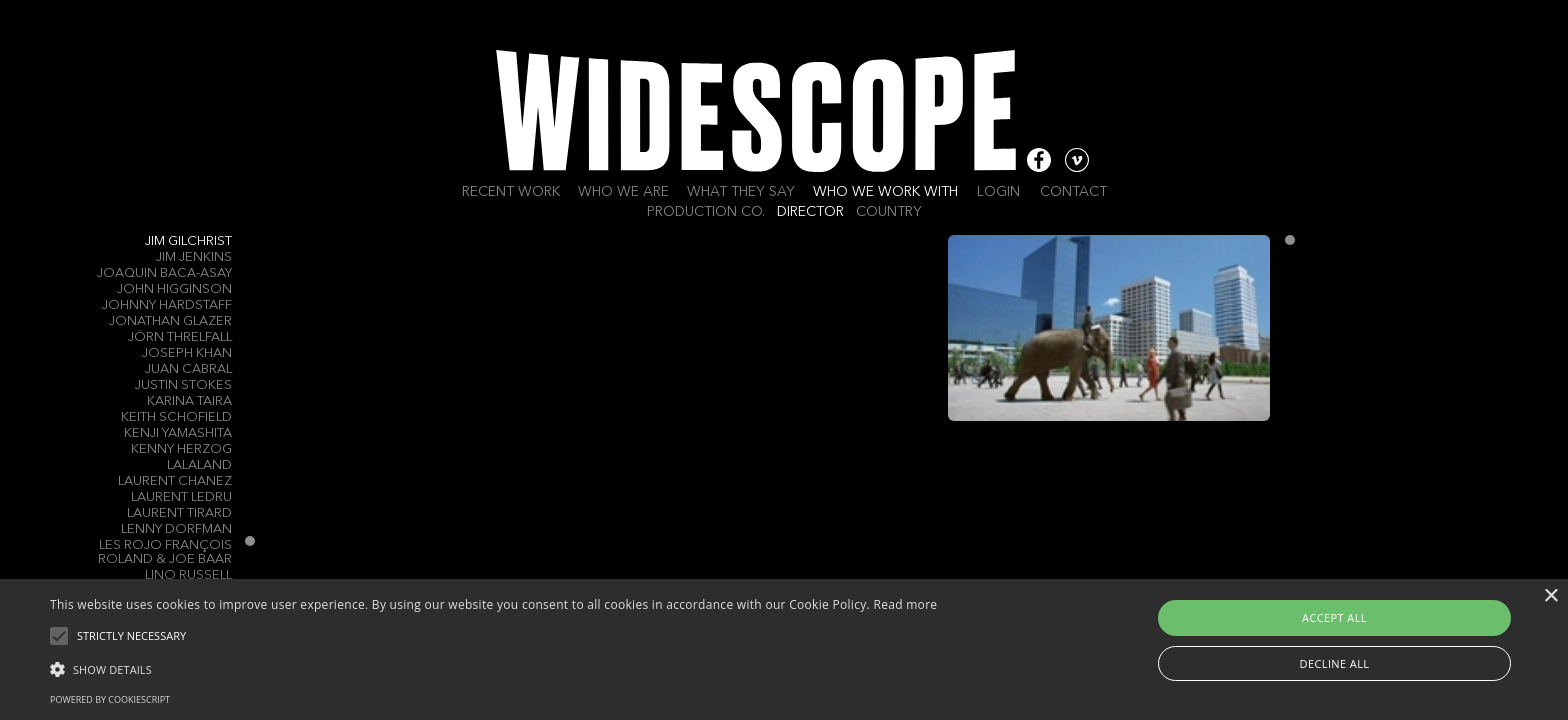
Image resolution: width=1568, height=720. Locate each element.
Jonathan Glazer (170, 321)
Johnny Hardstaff (167, 305)
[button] (493, 668)
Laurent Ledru (181, 497)
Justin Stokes (183, 385)
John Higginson (174, 289)
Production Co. (706, 212)
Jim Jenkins (194, 257)
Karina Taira (189, 401)
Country (889, 212)
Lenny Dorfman (176, 529)
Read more (905, 604)
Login (998, 192)
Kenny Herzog (181, 449)
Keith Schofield (176, 417)
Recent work (511, 192)
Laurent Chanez (175, 481)
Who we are (623, 192)
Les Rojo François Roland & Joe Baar (165, 552)
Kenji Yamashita (178, 433)
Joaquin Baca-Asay (164, 273)
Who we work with (885, 192)
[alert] (784, 649)
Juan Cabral (188, 369)
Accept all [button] (1334, 617)
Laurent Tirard (179, 513)
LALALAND (199, 465)
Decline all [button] (1335, 663)
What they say (741, 192)
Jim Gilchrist (188, 241)
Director (810, 212)
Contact (1073, 192)
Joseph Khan (187, 353)
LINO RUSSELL (188, 575)
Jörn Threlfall (180, 337)
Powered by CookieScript (110, 699)
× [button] (1550, 596)
